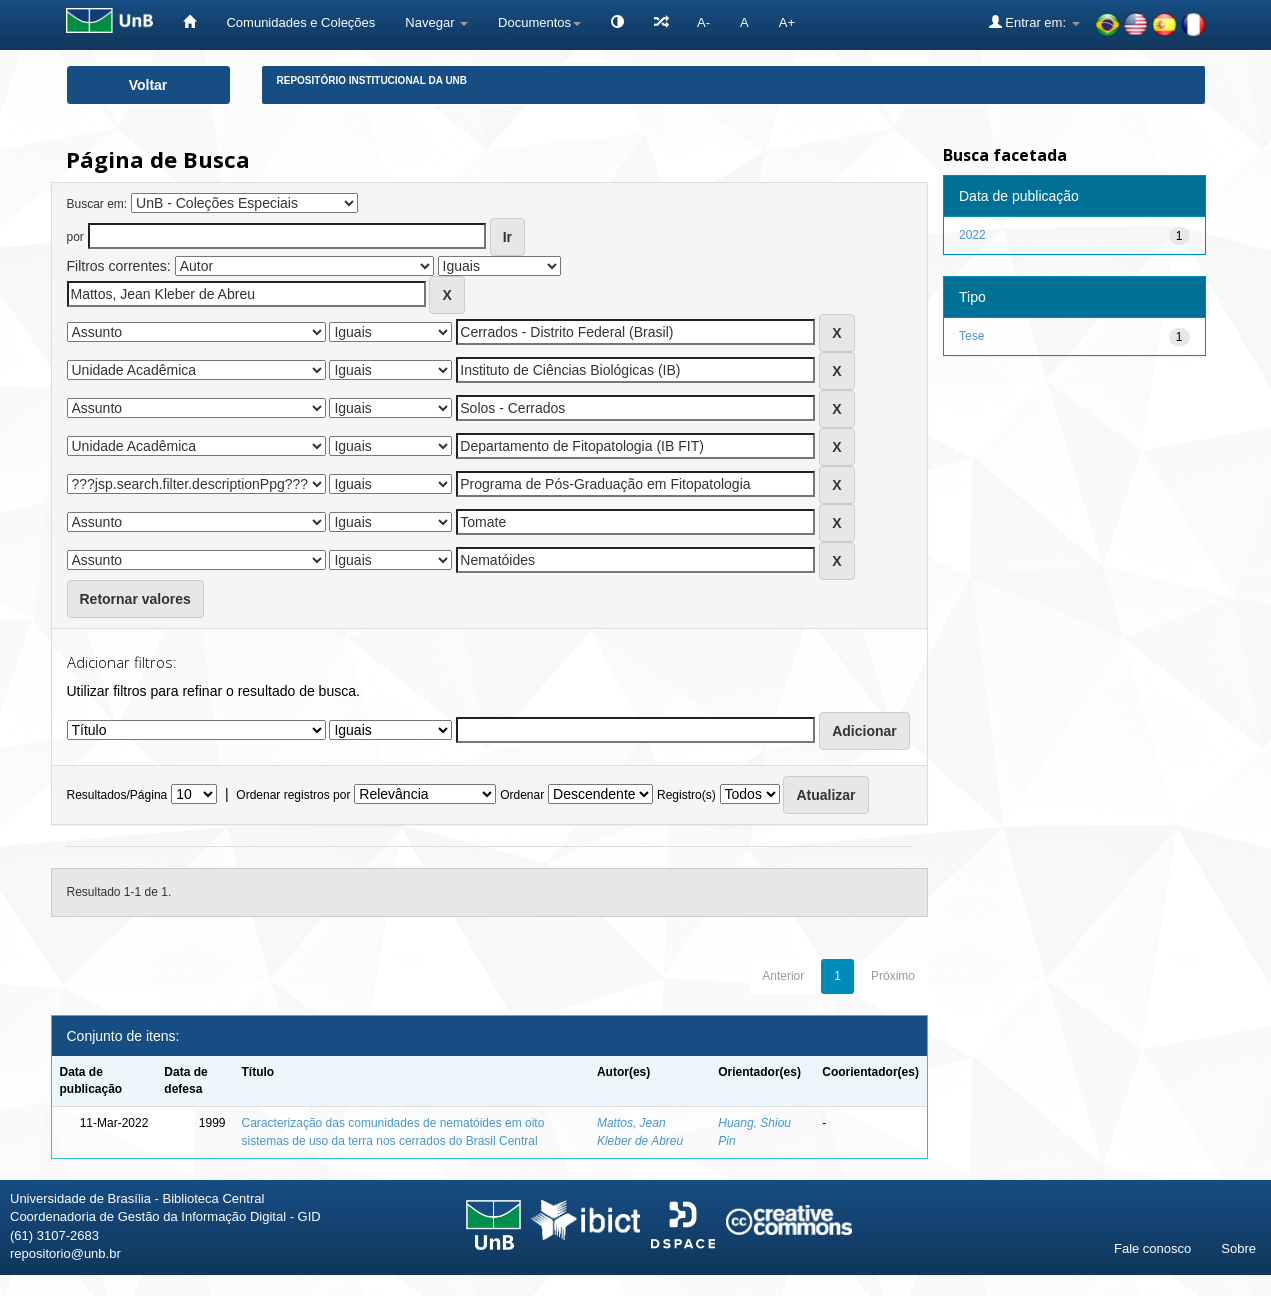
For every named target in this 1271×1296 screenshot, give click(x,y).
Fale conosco (1152, 1248)
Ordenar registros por (293, 795)
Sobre (1238, 1248)
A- (703, 22)
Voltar (148, 85)
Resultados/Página (117, 795)
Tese (971, 336)
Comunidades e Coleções (300, 22)
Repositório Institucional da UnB (372, 80)
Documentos (539, 22)
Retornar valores (135, 599)
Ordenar (522, 795)
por (75, 237)
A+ (787, 22)
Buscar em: (97, 204)
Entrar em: (1034, 22)
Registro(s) (686, 795)
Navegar (436, 22)
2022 (972, 235)
